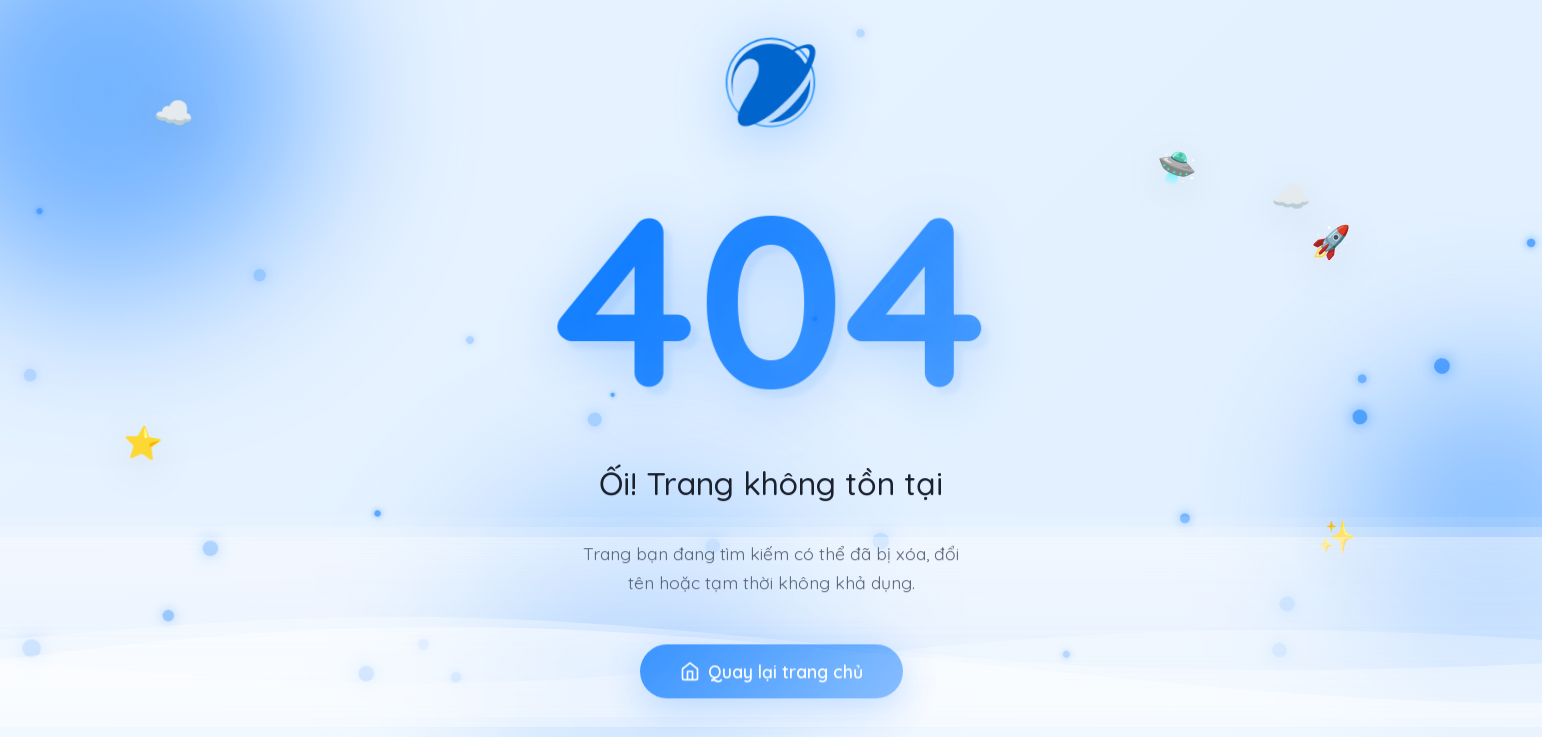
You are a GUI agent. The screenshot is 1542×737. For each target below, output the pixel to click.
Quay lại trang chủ (771, 686)
